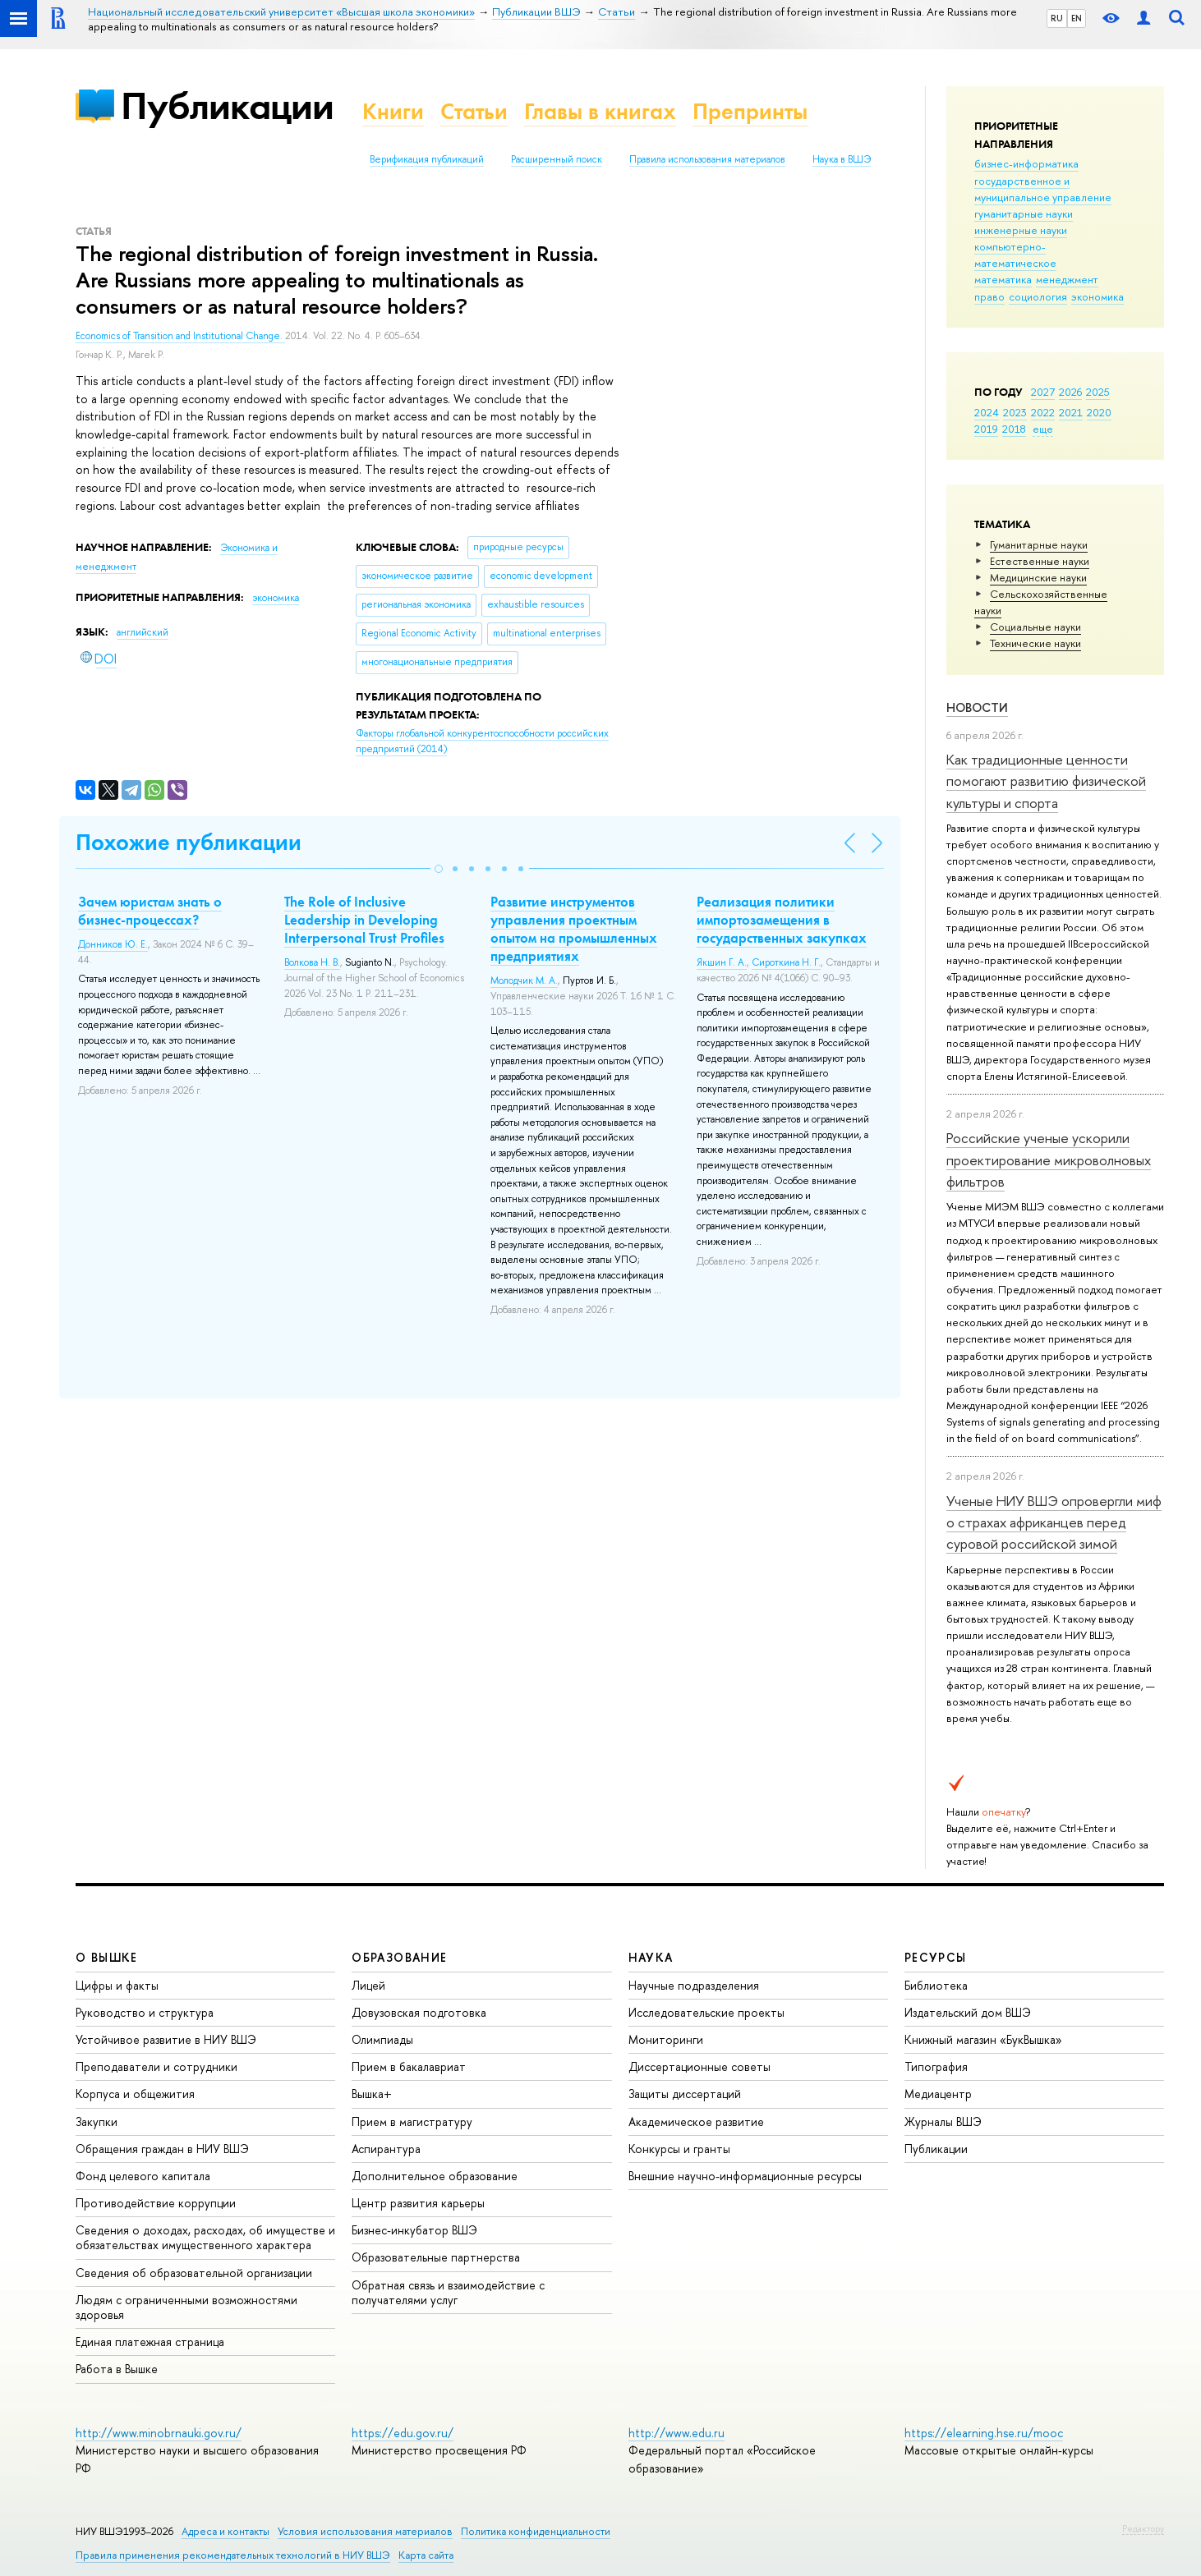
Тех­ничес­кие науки (1035, 643)
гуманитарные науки (1023, 213)
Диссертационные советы (699, 2066)
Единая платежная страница (150, 2341)
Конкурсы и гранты (679, 2148)
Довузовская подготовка (419, 2012)
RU (1057, 18)
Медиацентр (938, 2093)
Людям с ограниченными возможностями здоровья (186, 2307)
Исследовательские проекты (706, 2012)
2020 (1099, 412)
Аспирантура (386, 2148)
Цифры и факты (117, 1985)
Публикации (227, 105)
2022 (1043, 412)
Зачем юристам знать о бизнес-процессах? (150, 911)
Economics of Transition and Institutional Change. (180, 335)
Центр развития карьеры (418, 2203)
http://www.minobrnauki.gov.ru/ (159, 2433)
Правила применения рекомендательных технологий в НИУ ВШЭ (233, 2555)
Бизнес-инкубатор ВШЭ (414, 2230)
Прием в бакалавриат (409, 2066)
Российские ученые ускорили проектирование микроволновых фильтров (1048, 1159)
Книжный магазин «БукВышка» (983, 2039)
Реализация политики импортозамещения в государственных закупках (782, 920)
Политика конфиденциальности (535, 2531)
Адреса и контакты (225, 2531)
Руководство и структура (145, 2012)
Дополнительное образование (435, 2175)
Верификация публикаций (427, 159)
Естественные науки (1039, 560)
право (989, 296)
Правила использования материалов (707, 159)
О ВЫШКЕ (107, 1957)
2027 (1043, 391)
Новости (977, 707)
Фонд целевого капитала (143, 2175)
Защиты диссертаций (684, 2093)
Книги (393, 111)
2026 (1070, 391)
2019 (986, 428)
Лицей (368, 1985)
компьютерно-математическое (1015, 254)
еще (1043, 428)
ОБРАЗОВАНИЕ (399, 1957)
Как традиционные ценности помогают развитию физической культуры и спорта (1046, 781)
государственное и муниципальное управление (1042, 188)
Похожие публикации (188, 842)
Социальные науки (1035, 626)
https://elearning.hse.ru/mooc (983, 2433)
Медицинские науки (1038, 577)
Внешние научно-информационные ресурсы (745, 2175)
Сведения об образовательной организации (194, 2272)
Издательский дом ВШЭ (967, 2012)
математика (1003, 279)
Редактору (1143, 2528)
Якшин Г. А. (722, 962)
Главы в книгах (600, 111)
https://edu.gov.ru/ (402, 2433)
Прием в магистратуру (412, 2121)
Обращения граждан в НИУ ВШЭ (162, 2148)
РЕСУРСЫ (935, 1957)
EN (1076, 18)
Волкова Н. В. (312, 962)
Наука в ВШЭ (841, 159)
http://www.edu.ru (676, 2433)
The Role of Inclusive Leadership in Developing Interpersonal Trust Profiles (364, 920)
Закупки (96, 2121)
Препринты (750, 111)
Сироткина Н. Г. (786, 962)
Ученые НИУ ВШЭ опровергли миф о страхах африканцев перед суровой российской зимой (1054, 1522)
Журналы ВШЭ (943, 2121)
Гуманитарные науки (1039, 544)
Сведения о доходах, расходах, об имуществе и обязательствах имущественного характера (205, 2237)
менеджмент (1067, 279)
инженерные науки (1020, 230)
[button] (438, 869)
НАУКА (651, 1957)
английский (142, 632)
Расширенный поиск (556, 159)
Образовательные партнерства (436, 2257)
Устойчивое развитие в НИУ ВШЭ (166, 2039)
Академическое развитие (696, 2121)
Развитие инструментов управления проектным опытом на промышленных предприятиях (573, 929)
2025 (1098, 391)
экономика (1097, 296)
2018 (1014, 428)
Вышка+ (372, 2093)
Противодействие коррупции (156, 2203)
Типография (936, 2066)
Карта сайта (425, 2555)
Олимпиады (382, 2039)
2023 (1015, 412)
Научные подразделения (693, 1985)
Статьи (474, 111)
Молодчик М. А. (524, 980)
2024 (986, 412)
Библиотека (936, 1985)
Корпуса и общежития (135, 2093)
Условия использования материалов (365, 2531)
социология (1038, 296)
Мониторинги (665, 2039)
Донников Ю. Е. (113, 944)
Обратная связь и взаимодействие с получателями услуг (448, 2292)
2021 (1071, 412)
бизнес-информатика (1026, 163)
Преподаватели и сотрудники (156, 2066)
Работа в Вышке (117, 2368)
